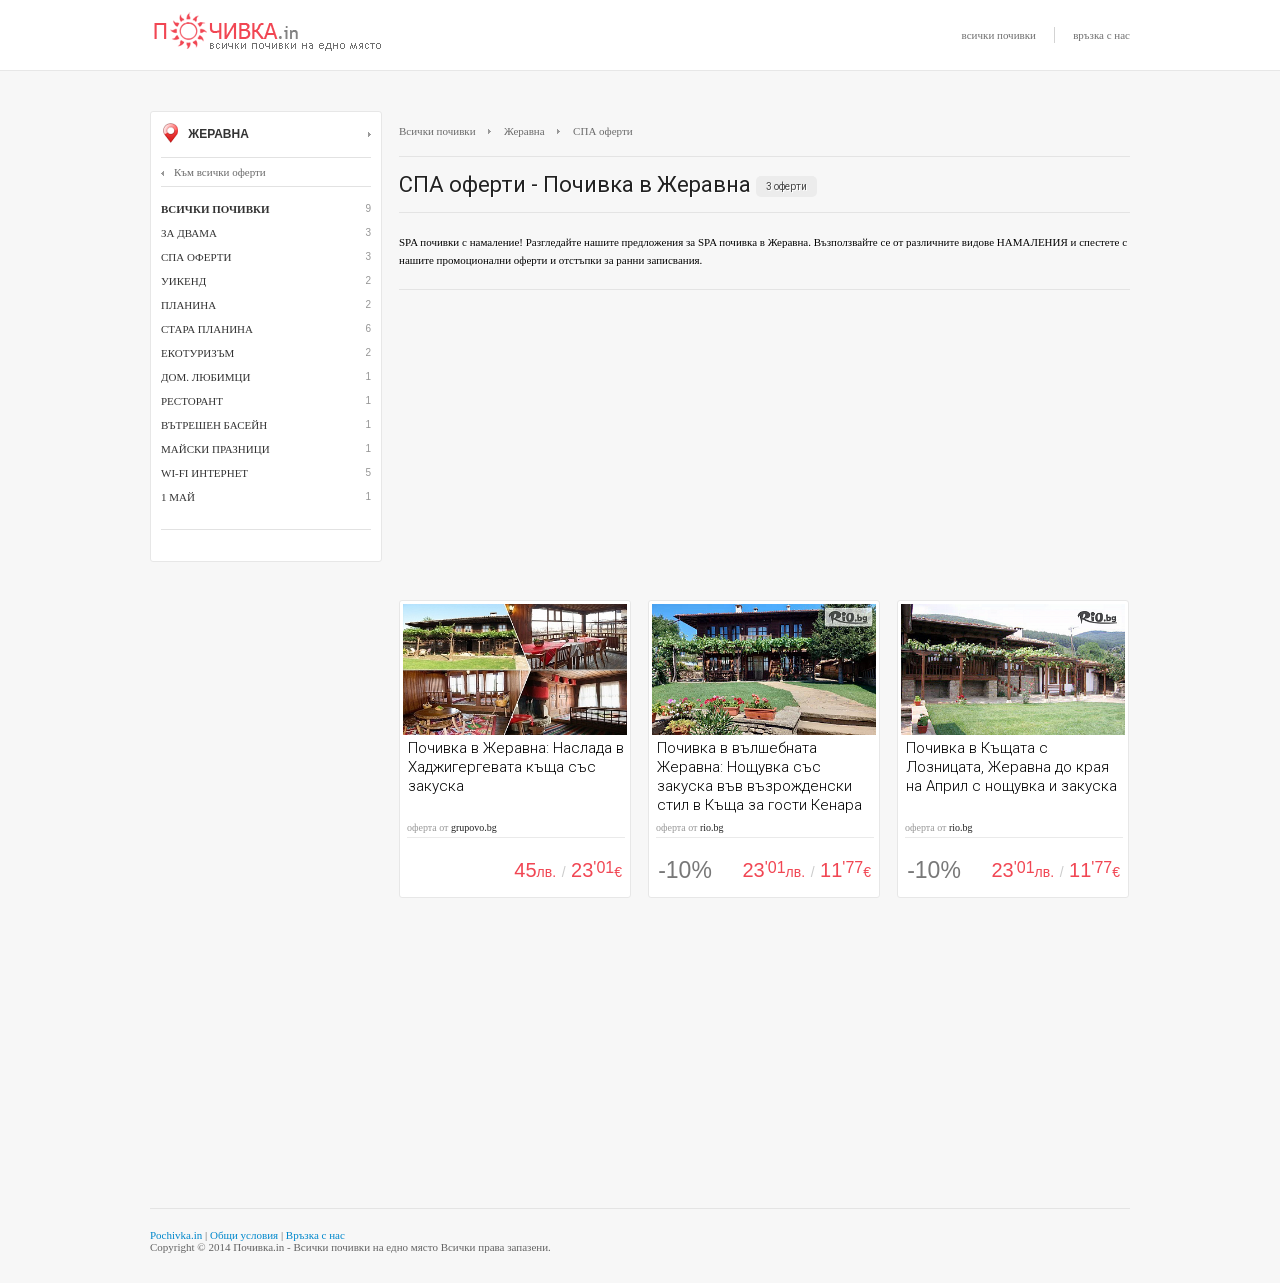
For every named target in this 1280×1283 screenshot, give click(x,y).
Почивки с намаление (268, 33)
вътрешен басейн (214, 425)
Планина (188, 305)
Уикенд (183, 281)
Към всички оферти (213, 172)
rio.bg (712, 827)
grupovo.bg (474, 827)
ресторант (192, 401)
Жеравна (266, 135)
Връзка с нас (315, 1235)
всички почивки (999, 35)
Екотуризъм (197, 353)
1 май (178, 497)
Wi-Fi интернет (204, 473)
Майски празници (215, 449)
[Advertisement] (764, 450)
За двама (189, 233)
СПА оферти (196, 257)
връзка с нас (1101, 35)
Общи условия (244, 1235)
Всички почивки (437, 131)
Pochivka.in (176, 1235)
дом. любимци (205, 377)
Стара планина (207, 329)
